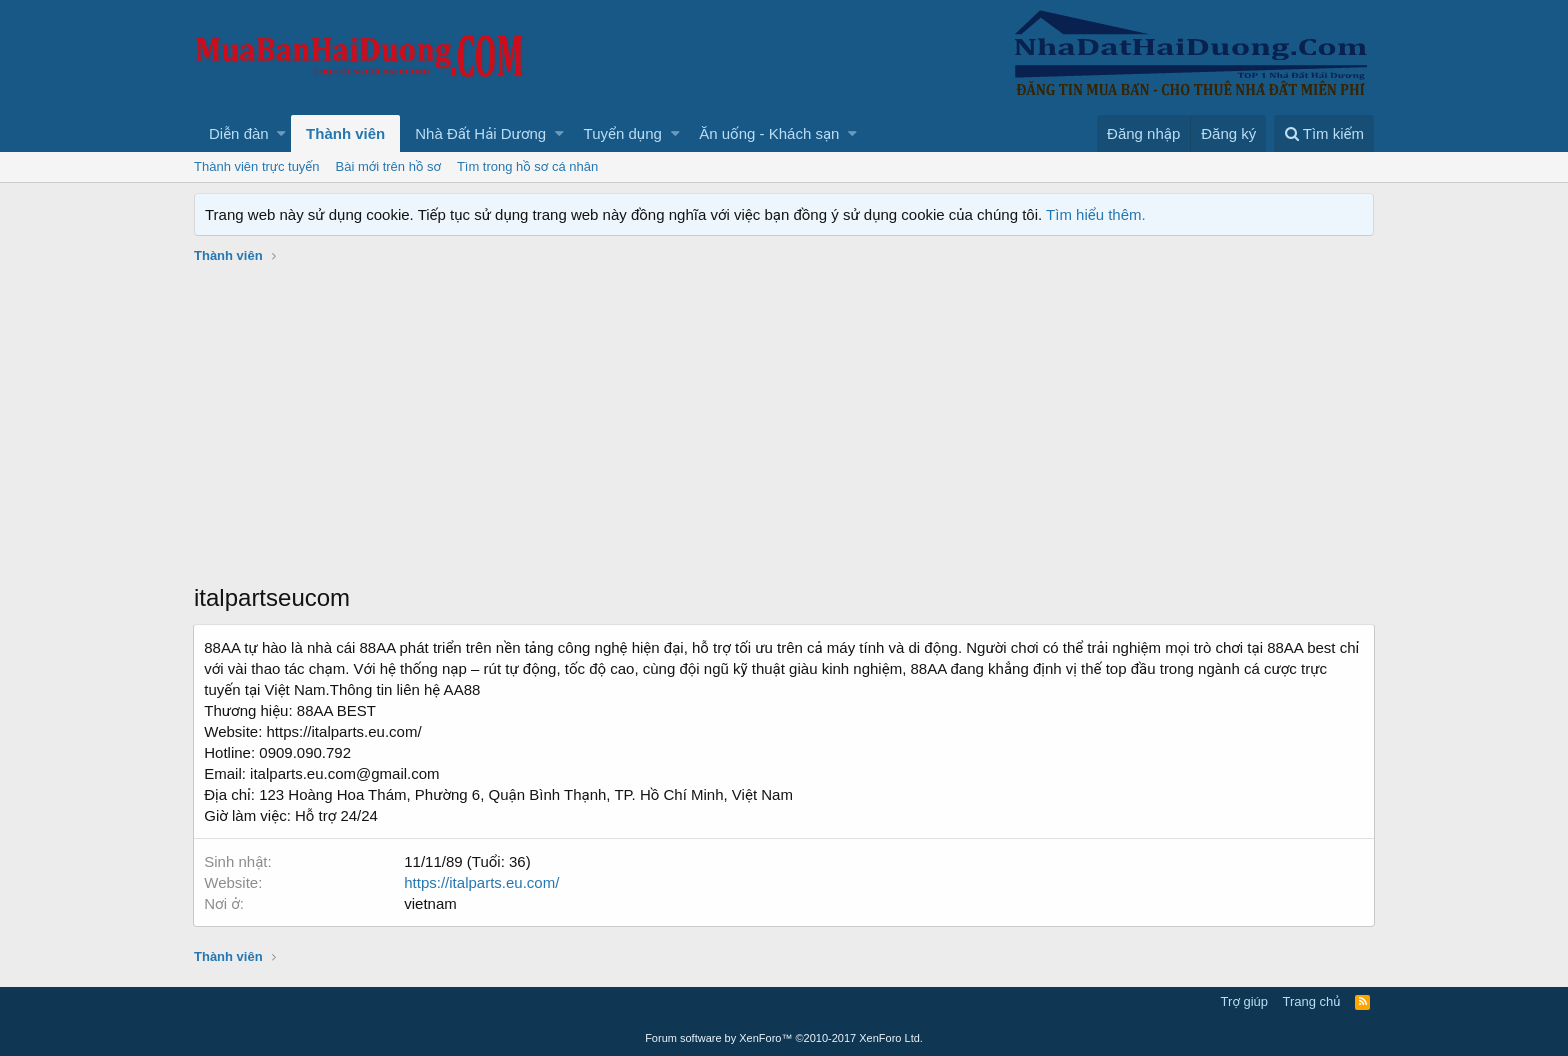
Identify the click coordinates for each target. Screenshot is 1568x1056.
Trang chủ (1312, 1001)
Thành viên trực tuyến (257, 166)
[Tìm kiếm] (1324, 133)
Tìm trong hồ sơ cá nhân (527, 166)
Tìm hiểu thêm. (1096, 214)
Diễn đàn (239, 133)
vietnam (431, 903)
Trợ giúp (1244, 1001)
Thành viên (345, 133)
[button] (281, 133)
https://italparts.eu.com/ (482, 882)
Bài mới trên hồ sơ (388, 166)
